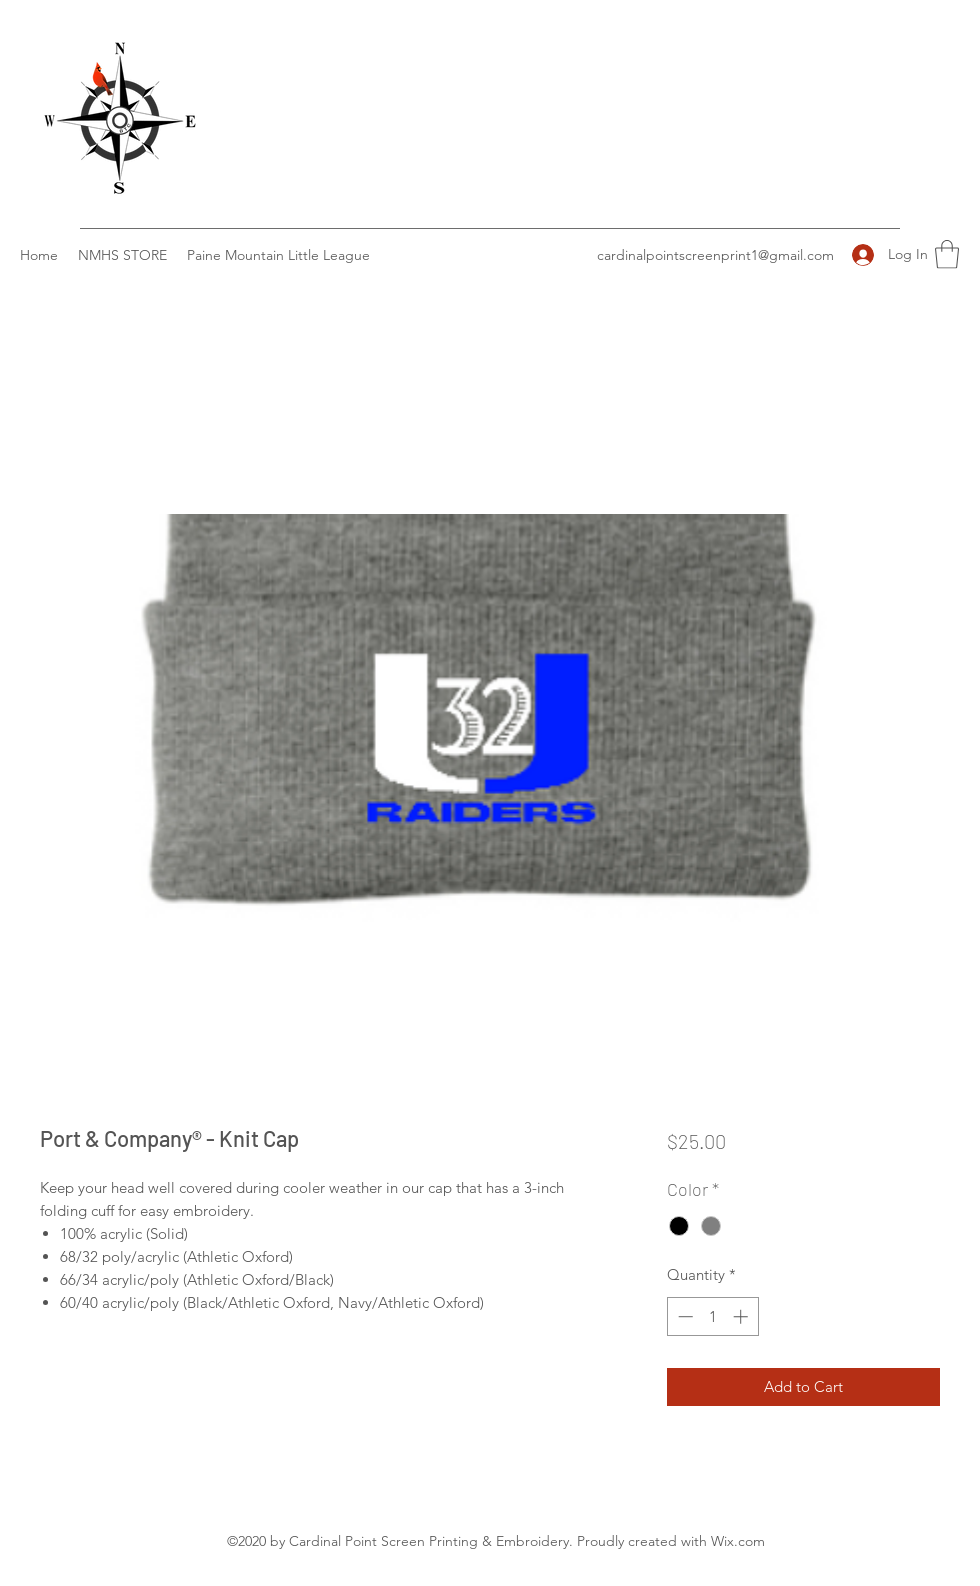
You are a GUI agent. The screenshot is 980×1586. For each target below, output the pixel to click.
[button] (947, 254)
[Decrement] (683, 1316)
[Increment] (742, 1316)
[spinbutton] (712, 1316)
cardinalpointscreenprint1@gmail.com (715, 255)
